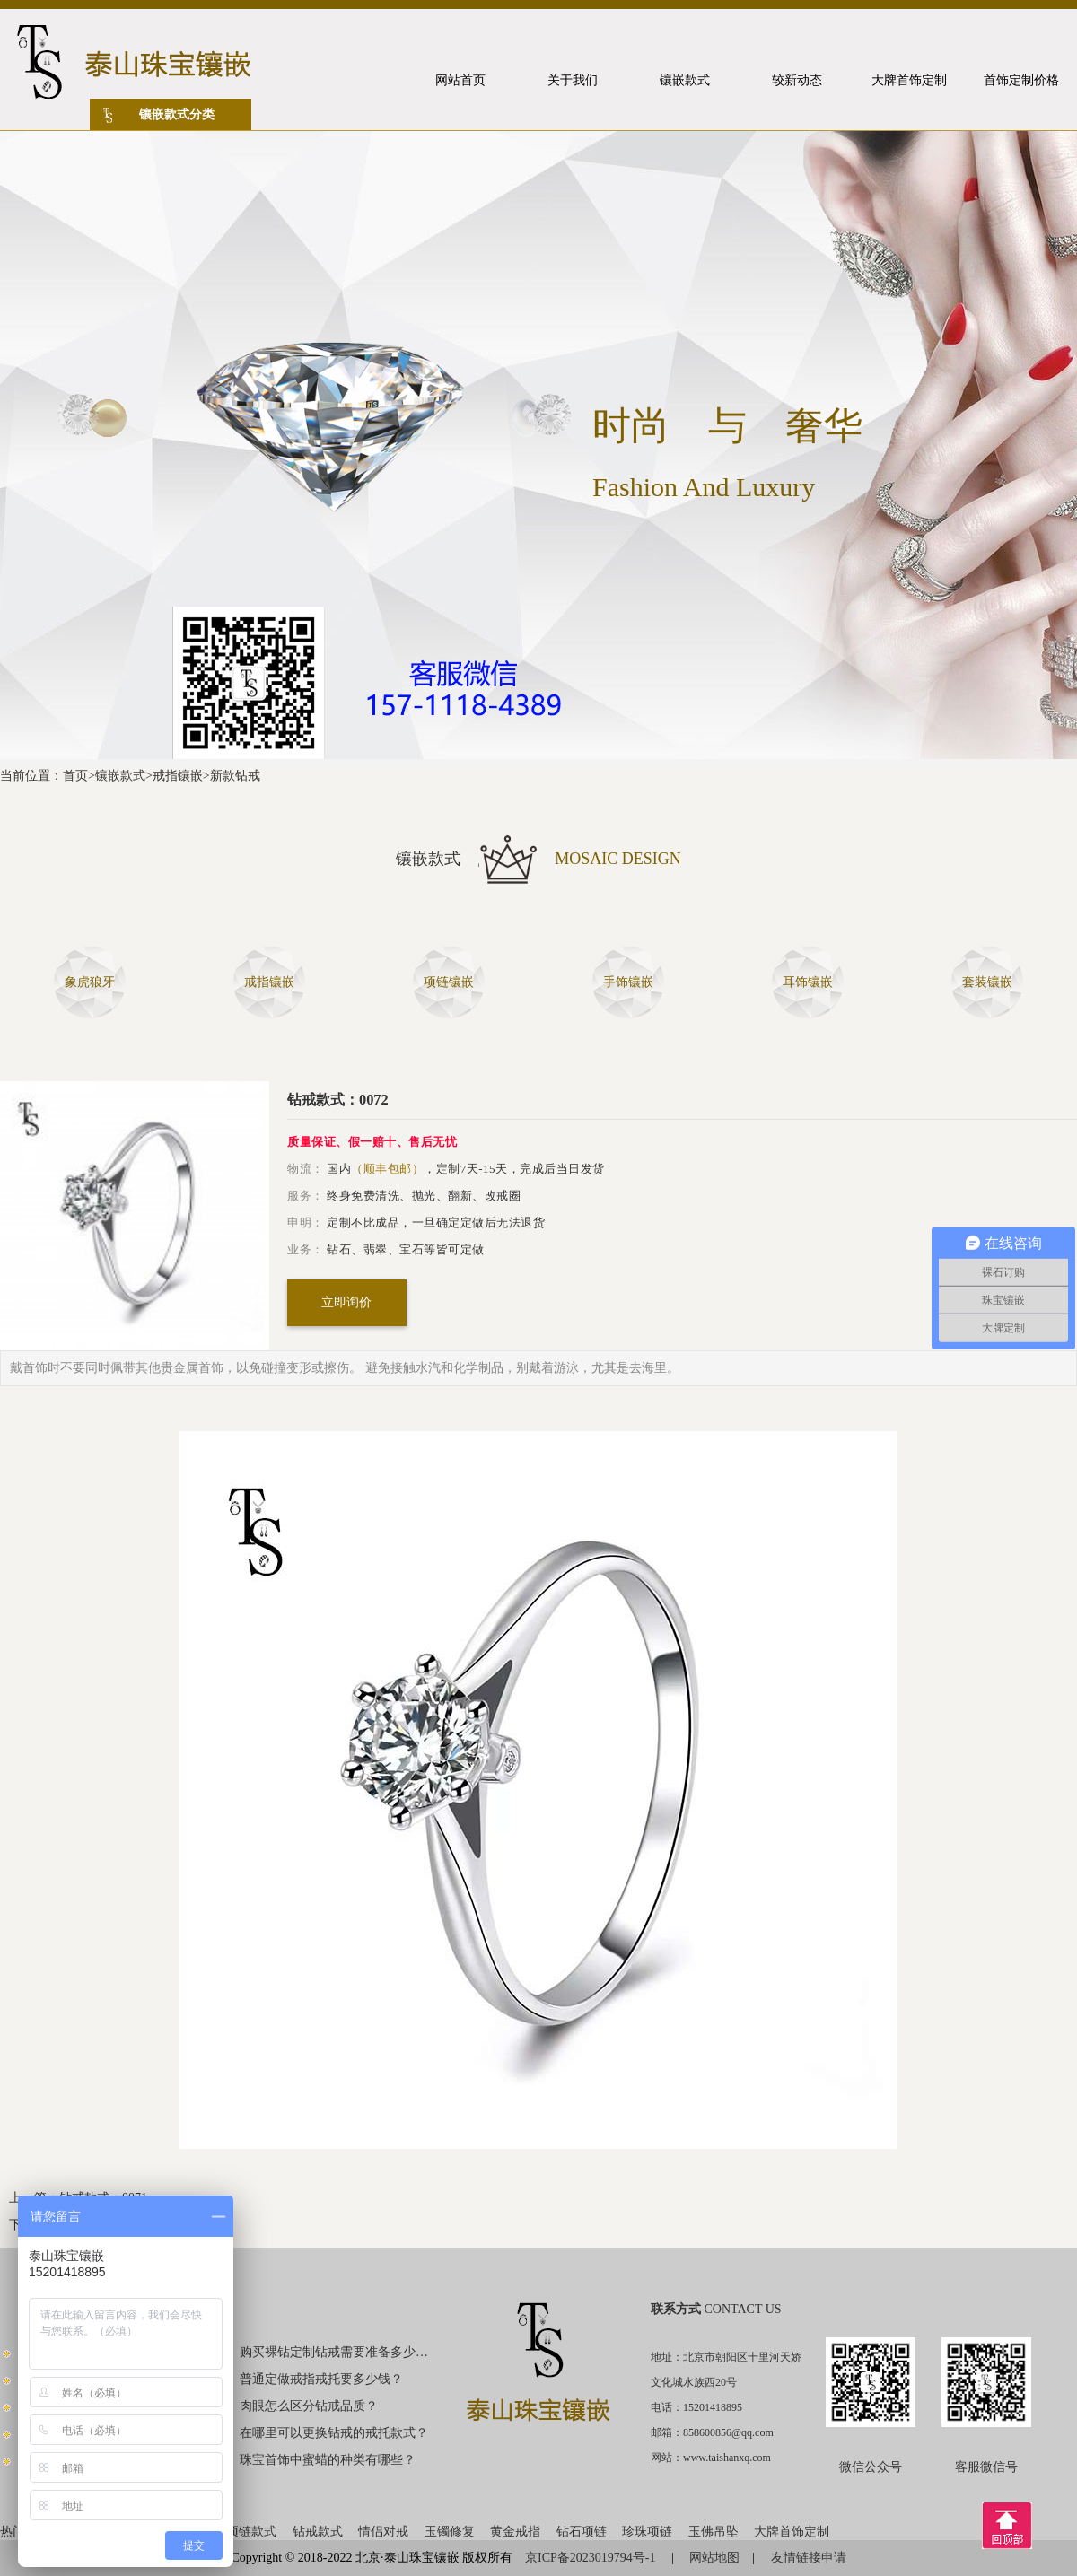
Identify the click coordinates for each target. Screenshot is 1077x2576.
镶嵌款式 (120, 775)
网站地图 (714, 2557)
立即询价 (346, 1302)
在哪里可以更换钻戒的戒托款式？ (334, 2433)
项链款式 (251, 2531)
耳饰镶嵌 (808, 982)
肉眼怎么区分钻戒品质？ (309, 2406)
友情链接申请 (808, 2557)
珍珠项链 (647, 2531)
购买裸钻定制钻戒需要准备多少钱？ (335, 2352)
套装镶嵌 (987, 982)
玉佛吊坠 (713, 2531)
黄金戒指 (515, 2531)
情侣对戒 (383, 2531)
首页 (75, 775)
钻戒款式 (318, 2531)
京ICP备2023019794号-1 (592, 2557)
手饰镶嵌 (628, 982)
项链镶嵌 (449, 982)
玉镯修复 (450, 2531)
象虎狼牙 (90, 982)
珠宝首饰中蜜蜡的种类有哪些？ (328, 2460)
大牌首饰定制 (791, 2531)
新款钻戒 (235, 775)
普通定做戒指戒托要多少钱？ (321, 2379)
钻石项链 (581, 2531)
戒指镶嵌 (178, 775)
